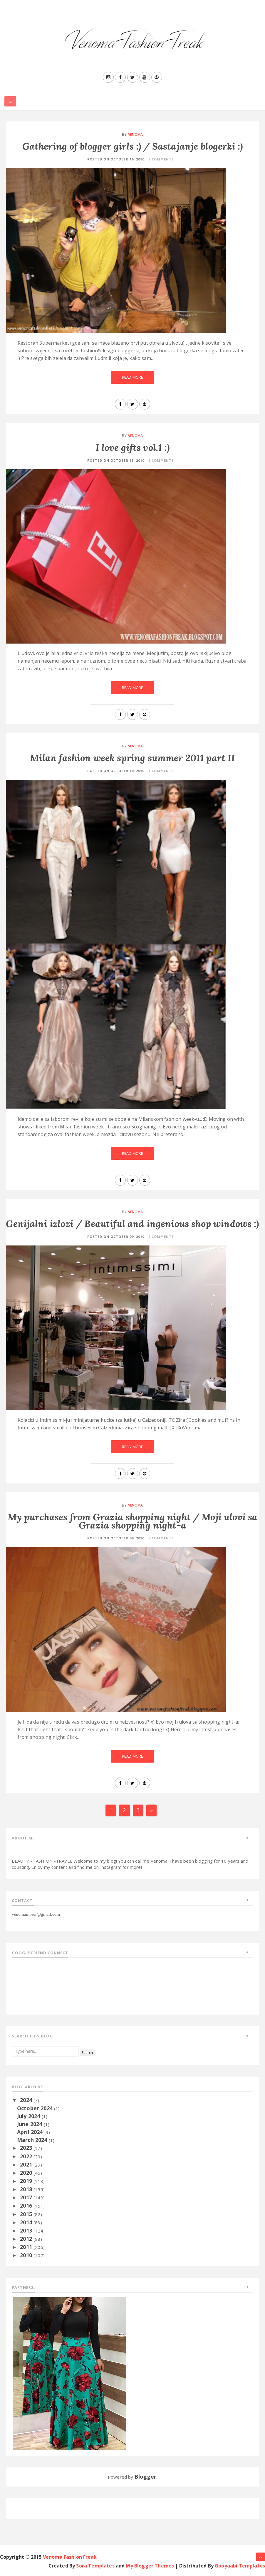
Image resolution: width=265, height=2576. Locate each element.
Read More (132, 377)
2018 (26, 2189)
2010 (26, 2255)
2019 (26, 2180)
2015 (26, 2214)
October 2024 (35, 2108)
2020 (26, 2172)
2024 (26, 2099)
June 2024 (30, 2124)
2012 (26, 2238)
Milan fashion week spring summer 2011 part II (132, 758)
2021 (26, 2164)
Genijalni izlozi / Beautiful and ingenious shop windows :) (132, 1224)
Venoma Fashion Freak (70, 2557)
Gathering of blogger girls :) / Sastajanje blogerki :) (132, 146)
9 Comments (161, 1538)
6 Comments (161, 460)
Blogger (145, 2476)
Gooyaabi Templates (240, 2566)
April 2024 (30, 2131)
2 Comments (161, 1236)
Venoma (135, 134)
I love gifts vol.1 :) (132, 447)
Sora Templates (95, 2566)
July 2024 (29, 2116)
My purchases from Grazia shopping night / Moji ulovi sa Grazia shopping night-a (133, 1521)
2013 (26, 2230)
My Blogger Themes (150, 2566)
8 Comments (161, 159)
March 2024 (33, 2139)
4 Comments (161, 771)
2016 (26, 2205)
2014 (26, 2222)
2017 (26, 2197)
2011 (26, 2246)
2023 (26, 2147)
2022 (26, 2156)
